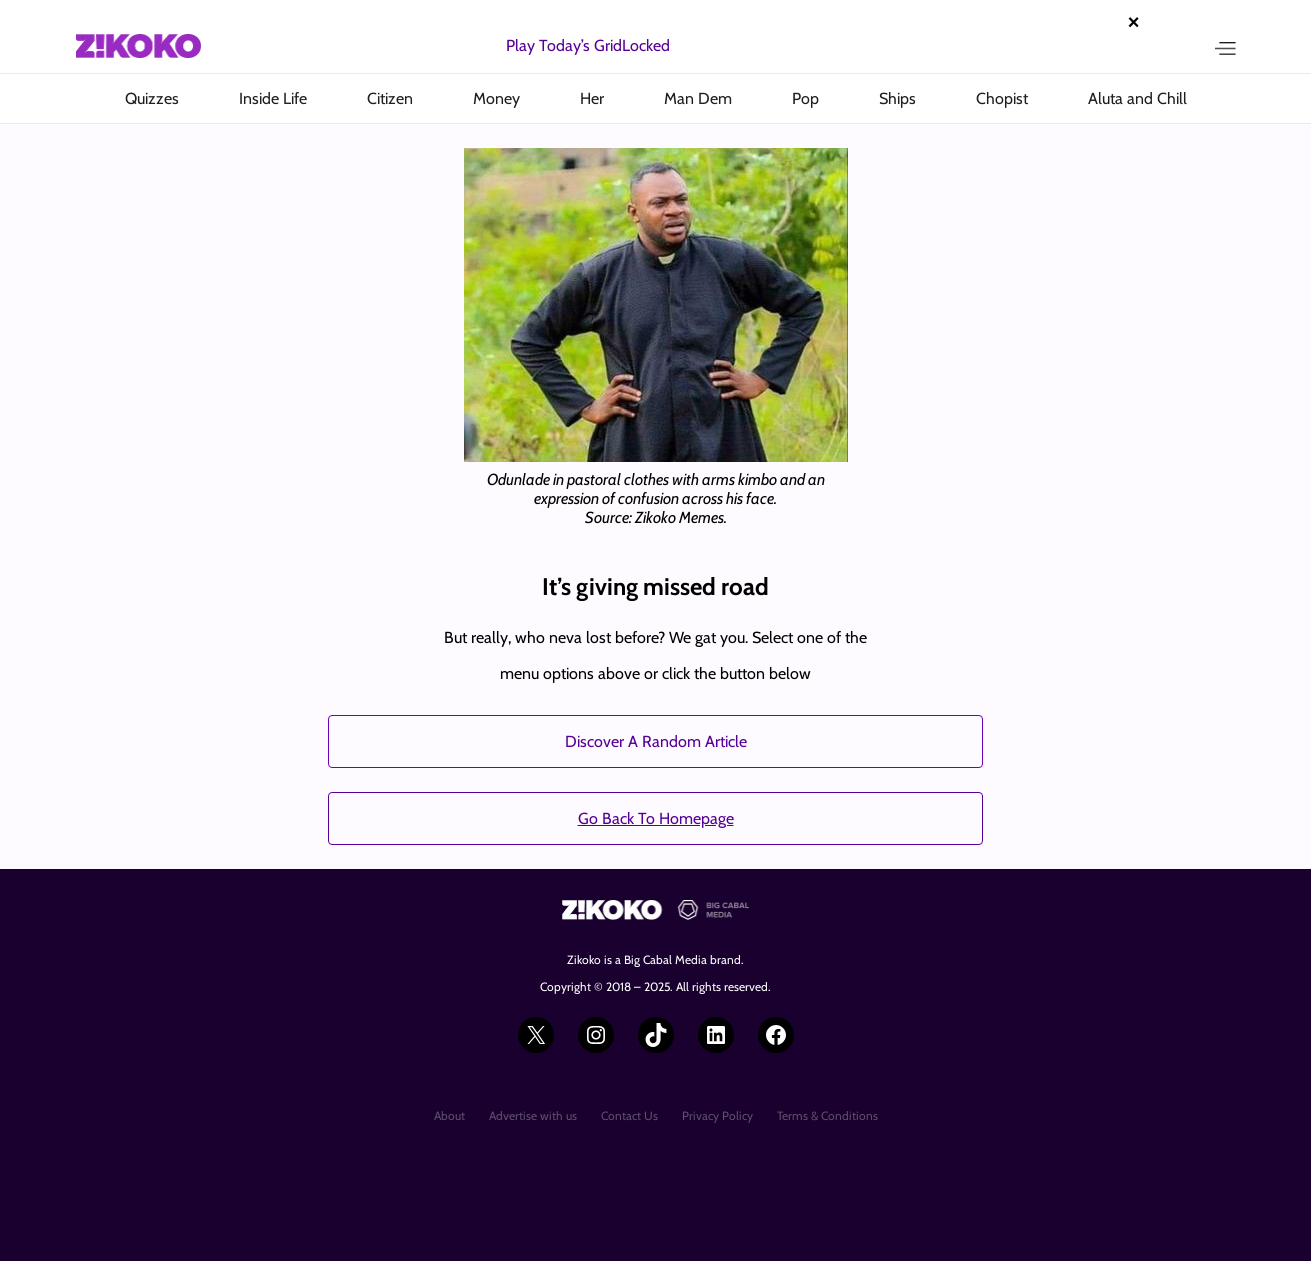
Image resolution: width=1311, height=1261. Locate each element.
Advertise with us (533, 1115)
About (449, 1115)
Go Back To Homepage (656, 818)
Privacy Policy (717, 1115)
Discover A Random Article (656, 741)
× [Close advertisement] (1134, 22)
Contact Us (629, 1115)
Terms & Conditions (827, 1115)
